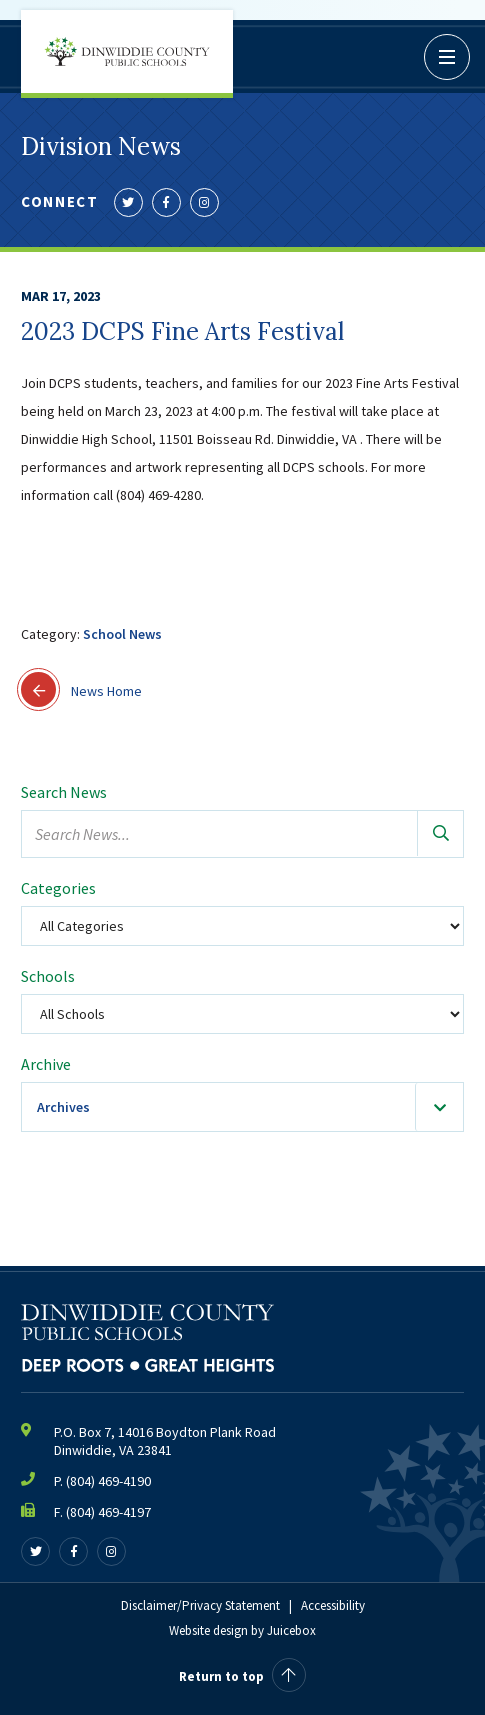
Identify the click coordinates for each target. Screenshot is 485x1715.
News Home (81, 689)
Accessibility (333, 1605)
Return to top (242, 1676)
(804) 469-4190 (108, 1481)
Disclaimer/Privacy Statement (200, 1605)
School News (122, 634)
